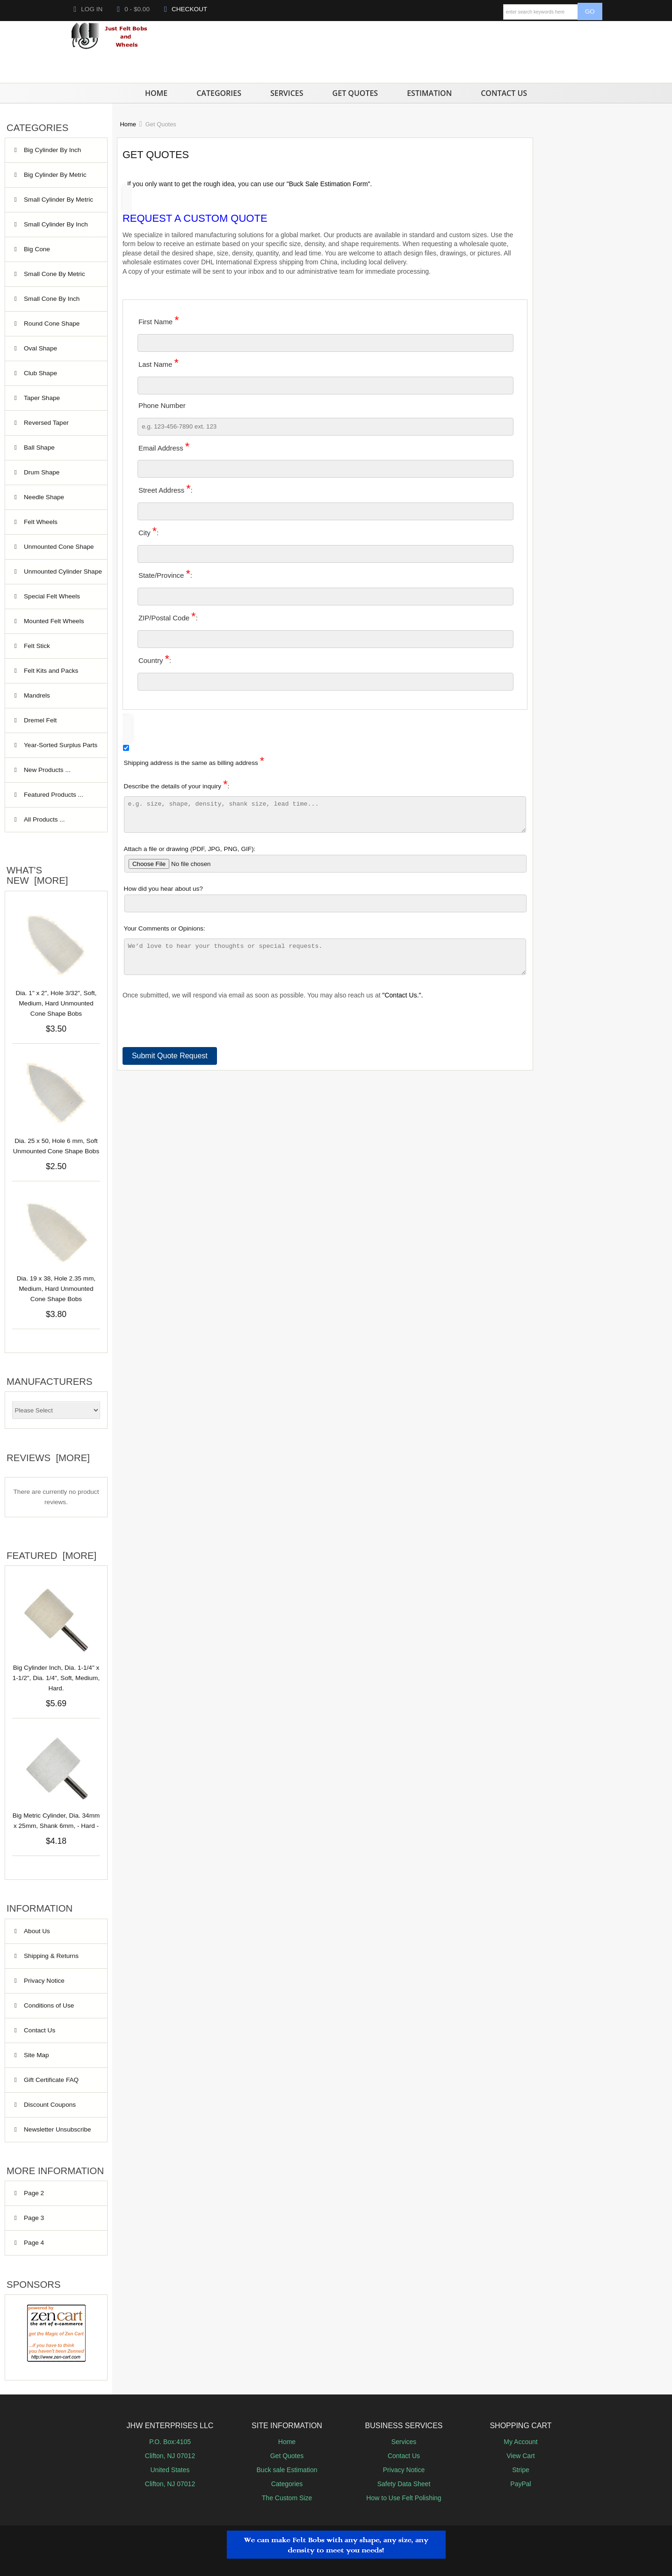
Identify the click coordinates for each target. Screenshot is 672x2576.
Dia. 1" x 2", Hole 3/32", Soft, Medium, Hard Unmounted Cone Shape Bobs (55, 1003)
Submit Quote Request (170, 1067)
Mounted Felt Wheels (60, 626)
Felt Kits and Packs (60, 671)
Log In (87, 9)
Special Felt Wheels (60, 596)
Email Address (163, 446)
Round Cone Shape (60, 328)
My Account (520, 2441)
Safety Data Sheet (404, 2484)
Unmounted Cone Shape (60, 551)
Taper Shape (60, 398)
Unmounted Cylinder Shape (63, 576)
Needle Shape (60, 497)
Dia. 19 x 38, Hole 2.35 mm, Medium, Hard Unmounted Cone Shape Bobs (56, 1289)
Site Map (36, 2055)
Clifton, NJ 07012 (170, 2456)
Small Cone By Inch (60, 299)
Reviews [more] (48, 1458)
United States (169, 2470)
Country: (154, 659)
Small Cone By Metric (60, 278)
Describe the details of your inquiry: (325, 808)
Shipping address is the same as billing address (194, 762)
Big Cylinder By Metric (60, 179)
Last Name (158, 363)
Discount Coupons (50, 2104)
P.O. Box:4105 (170, 2441)
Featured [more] (51, 1555)
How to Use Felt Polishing (403, 2498)
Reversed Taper (60, 423)
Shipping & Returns (51, 1955)
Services (286, 93)
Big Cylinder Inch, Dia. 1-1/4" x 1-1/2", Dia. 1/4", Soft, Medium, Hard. (56, 1673)
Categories (218, 93)
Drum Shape (60, 472)
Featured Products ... (53, 794)
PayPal (520, 2484)
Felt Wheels (60, 522)
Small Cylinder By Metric (60, 204)
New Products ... (47, 769)
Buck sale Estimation (287, 2470)
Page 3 (34, 2217)
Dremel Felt (60, 720)
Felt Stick (60, 646)
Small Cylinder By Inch (60, 229)
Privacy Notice (44, 1980)
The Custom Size (287, 2498)
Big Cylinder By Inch (60, 154)
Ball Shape (60, 448)
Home (156, 93)
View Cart (520, 2456)
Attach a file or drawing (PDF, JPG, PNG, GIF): (325, 864)
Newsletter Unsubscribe (57, 2129)
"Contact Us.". (403, 1006)
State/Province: (165, 574)
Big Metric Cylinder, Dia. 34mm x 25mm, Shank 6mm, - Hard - (56, 1815)
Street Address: (165, 488)
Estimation (429, 93)
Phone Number (162, 405)
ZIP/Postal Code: (168, 616)
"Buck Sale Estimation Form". (329, 184)
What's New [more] (37, 875)
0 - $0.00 (133, 9)
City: (148, 531)
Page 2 (34, 2193)
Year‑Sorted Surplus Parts (60, 750)
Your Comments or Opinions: (325, 958)
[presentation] (194, 1040)
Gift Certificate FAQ (51, 2079)
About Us (37, 1931)
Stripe (520, 2470)
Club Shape (60, 373)
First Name (158, 320)
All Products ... (44, 819)
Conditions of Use (49, 2005)
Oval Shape (60, 348)
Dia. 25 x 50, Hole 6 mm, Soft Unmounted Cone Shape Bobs (56, 1146)
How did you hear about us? (325, 904)
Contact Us (504, 93)
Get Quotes (355, 93)
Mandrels (60, 696)
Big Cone (60, 249)
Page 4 (34, 2242)
